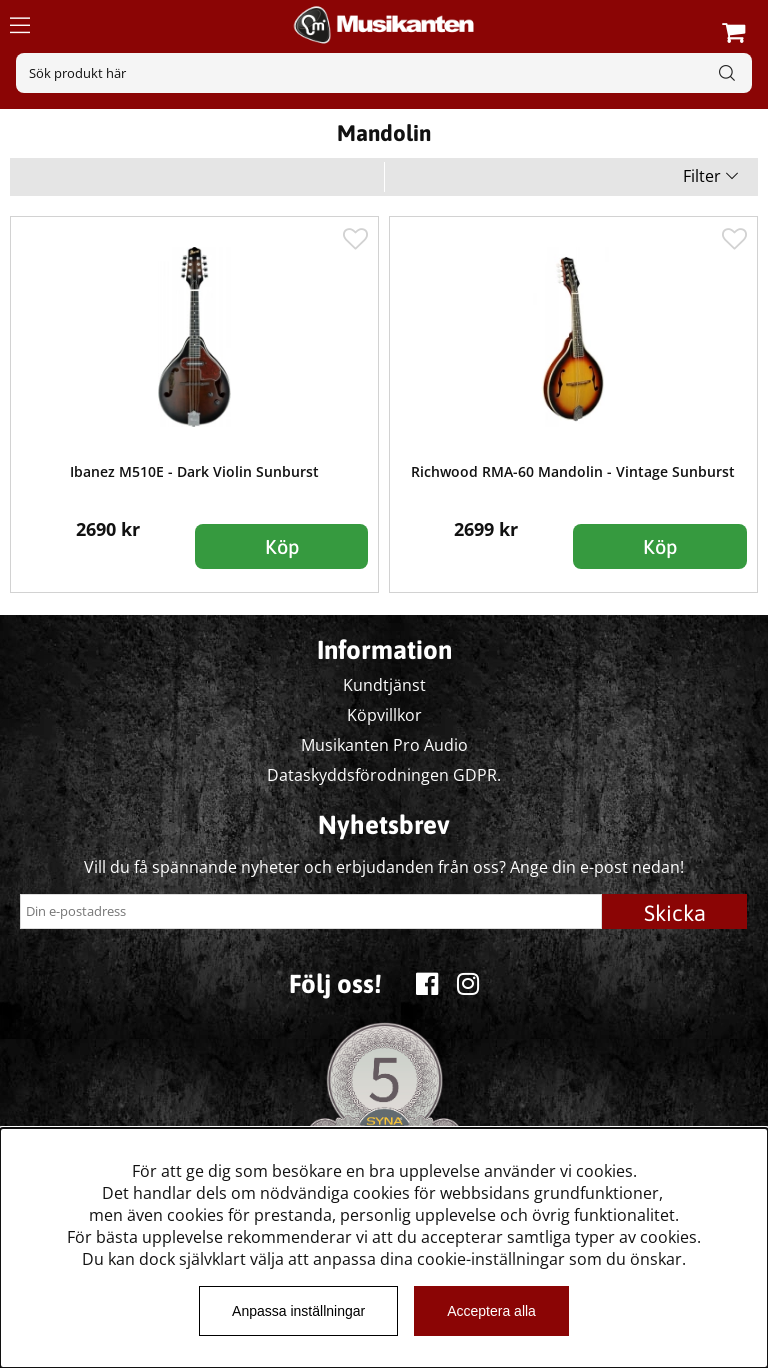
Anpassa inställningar (298, 1311)
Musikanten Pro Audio (384, 745)
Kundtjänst (384, 685)
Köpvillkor (384, 715)
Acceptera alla (491, 1311)
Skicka (675, 913)
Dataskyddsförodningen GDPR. (384, 775)
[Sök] (384, 73)
